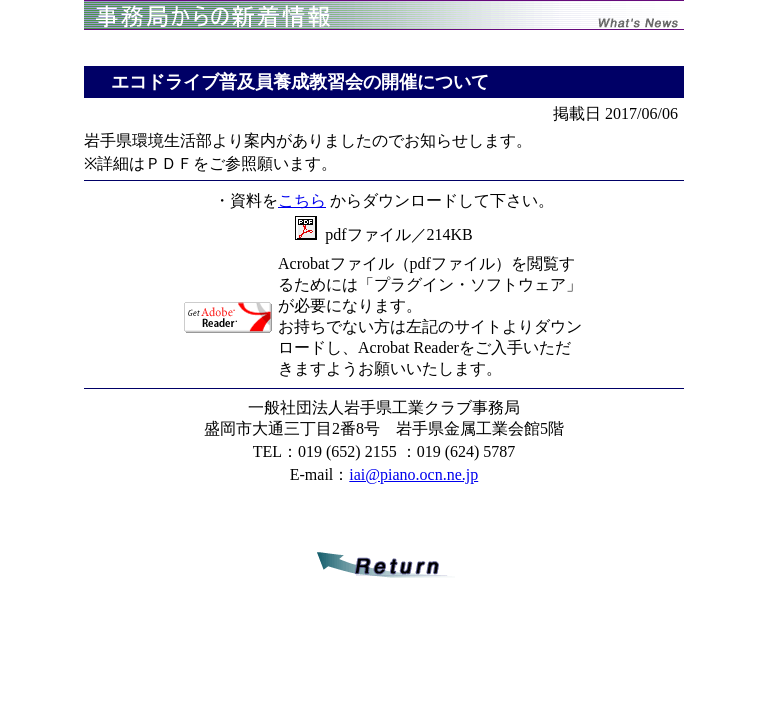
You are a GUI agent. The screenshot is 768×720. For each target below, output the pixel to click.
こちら (302, 200)
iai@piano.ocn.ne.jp (413, 474)
